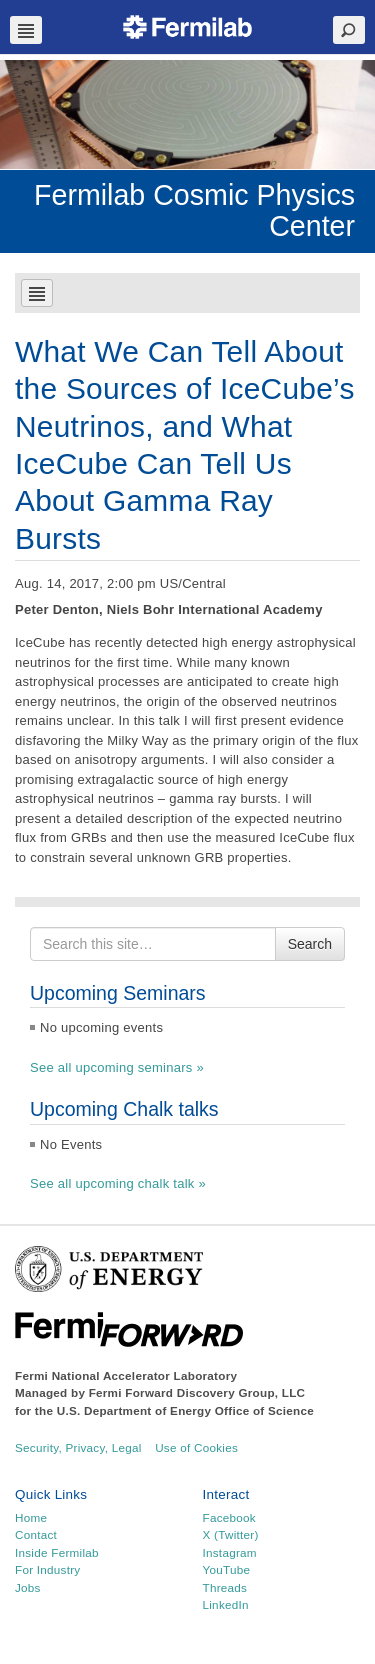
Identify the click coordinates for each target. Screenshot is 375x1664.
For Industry (47, 1569)
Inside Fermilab (57, 1552)
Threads (225, 1587)
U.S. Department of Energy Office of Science (185, 1410)
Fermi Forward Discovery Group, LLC (197, 1392)
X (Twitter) (231, 1534)
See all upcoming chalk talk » (118, 1183)
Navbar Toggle (26, 30)
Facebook (229, 1517)
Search (310, 944)
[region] (187, 114)
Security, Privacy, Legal (78, 1447)
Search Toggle (349, 30)
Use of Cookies (196, 1447)
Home (31, 1517)
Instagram (230, 1552)
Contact (36, 1534)
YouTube (227, 1569)
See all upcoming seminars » (117, 1067)
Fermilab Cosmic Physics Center (194, 210)
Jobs (28, 1587)
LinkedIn (226, 1604)
